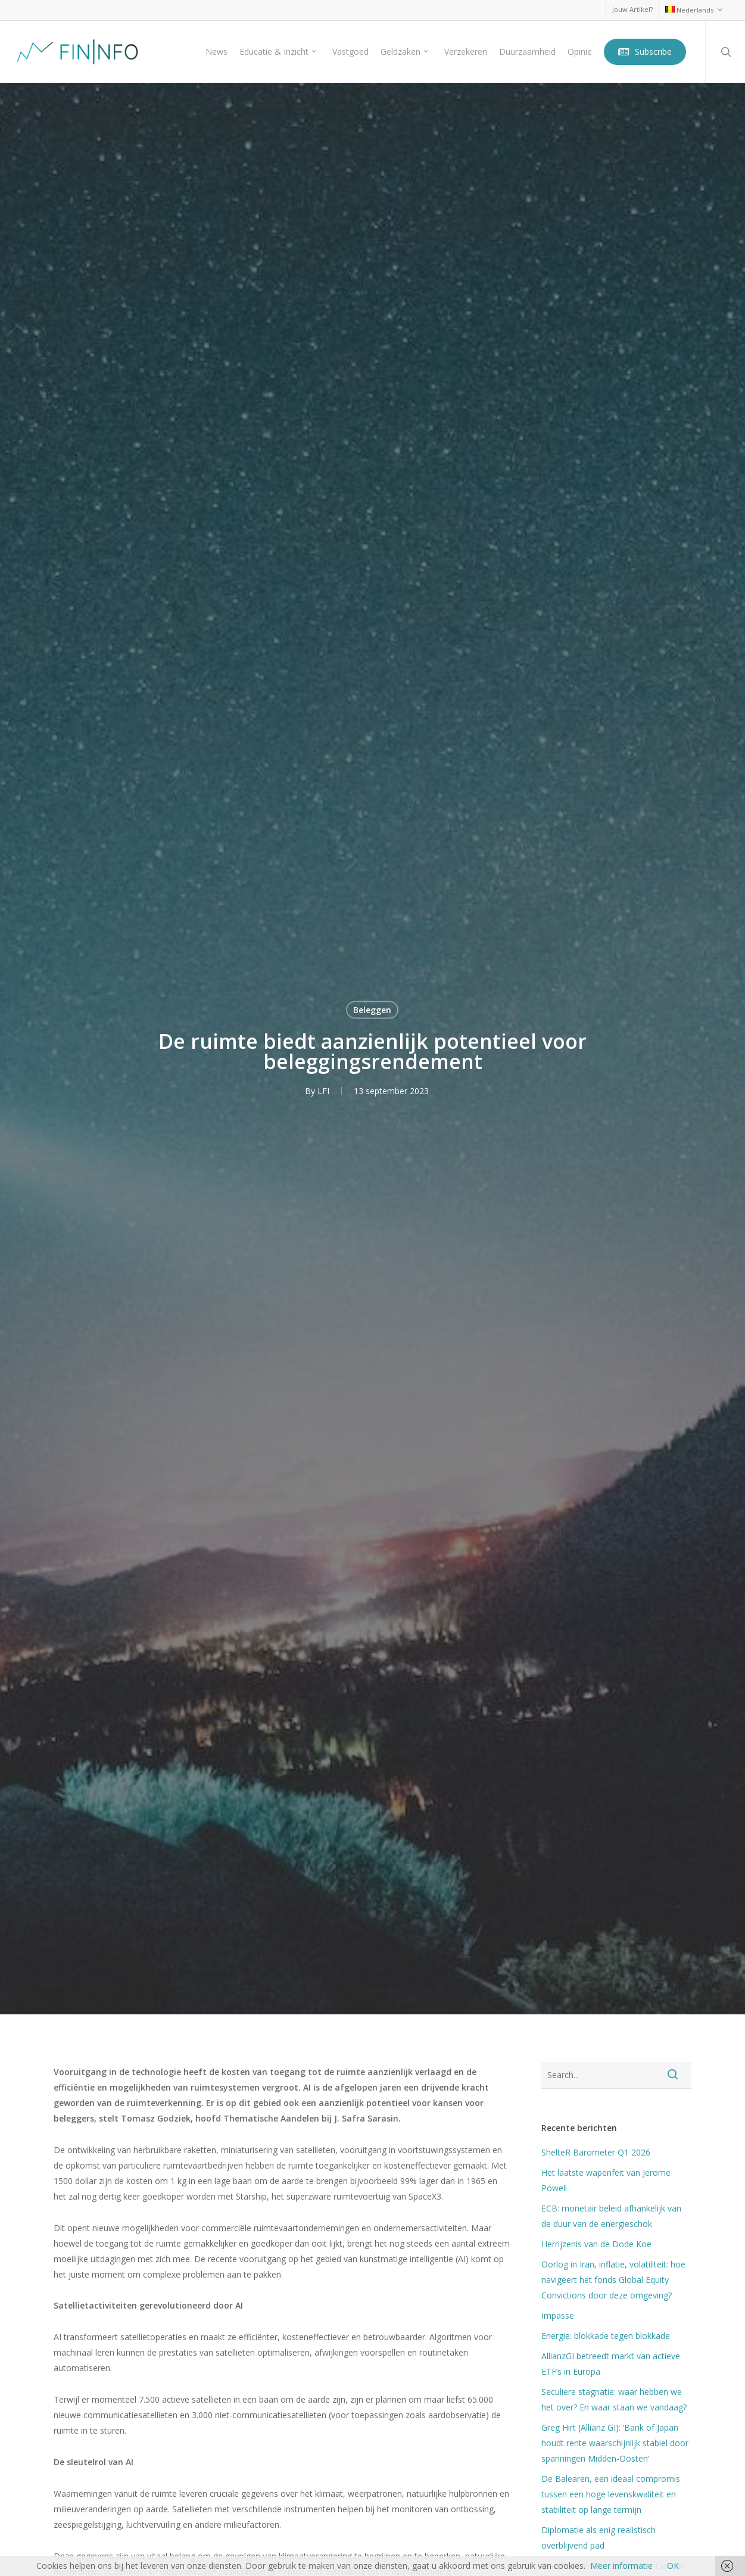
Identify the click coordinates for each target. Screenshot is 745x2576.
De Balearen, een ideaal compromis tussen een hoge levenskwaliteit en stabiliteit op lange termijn (610, 2494)
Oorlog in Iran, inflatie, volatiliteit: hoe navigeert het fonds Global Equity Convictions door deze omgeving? (613, 2280)
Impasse (557, 2315)
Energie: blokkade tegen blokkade (605, 2335)
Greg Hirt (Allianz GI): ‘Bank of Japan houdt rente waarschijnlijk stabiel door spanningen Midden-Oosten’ (614, 2443)
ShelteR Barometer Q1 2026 (595, 2152)
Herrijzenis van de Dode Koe (596, 2244)
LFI (323, 1090)
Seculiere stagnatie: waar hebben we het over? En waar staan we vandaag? (614, 2399)
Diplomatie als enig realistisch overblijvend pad (598, 2537)
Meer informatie (621, 2565)
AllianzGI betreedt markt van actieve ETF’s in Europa (610, 2363)
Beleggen (372, 1009)
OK (673, 2565)
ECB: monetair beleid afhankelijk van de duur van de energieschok (611, 2216)
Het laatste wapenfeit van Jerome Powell (606, 2180)
